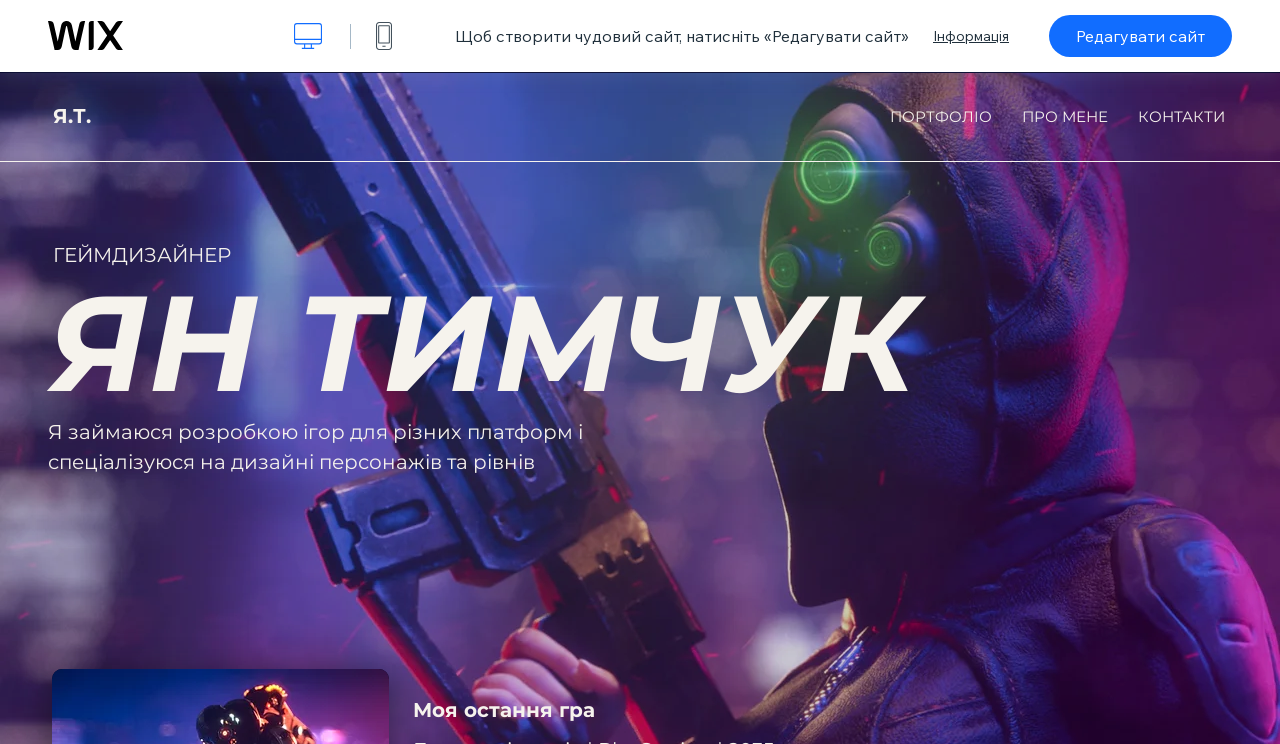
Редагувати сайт (1140, 36)
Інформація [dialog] (971, 36)
